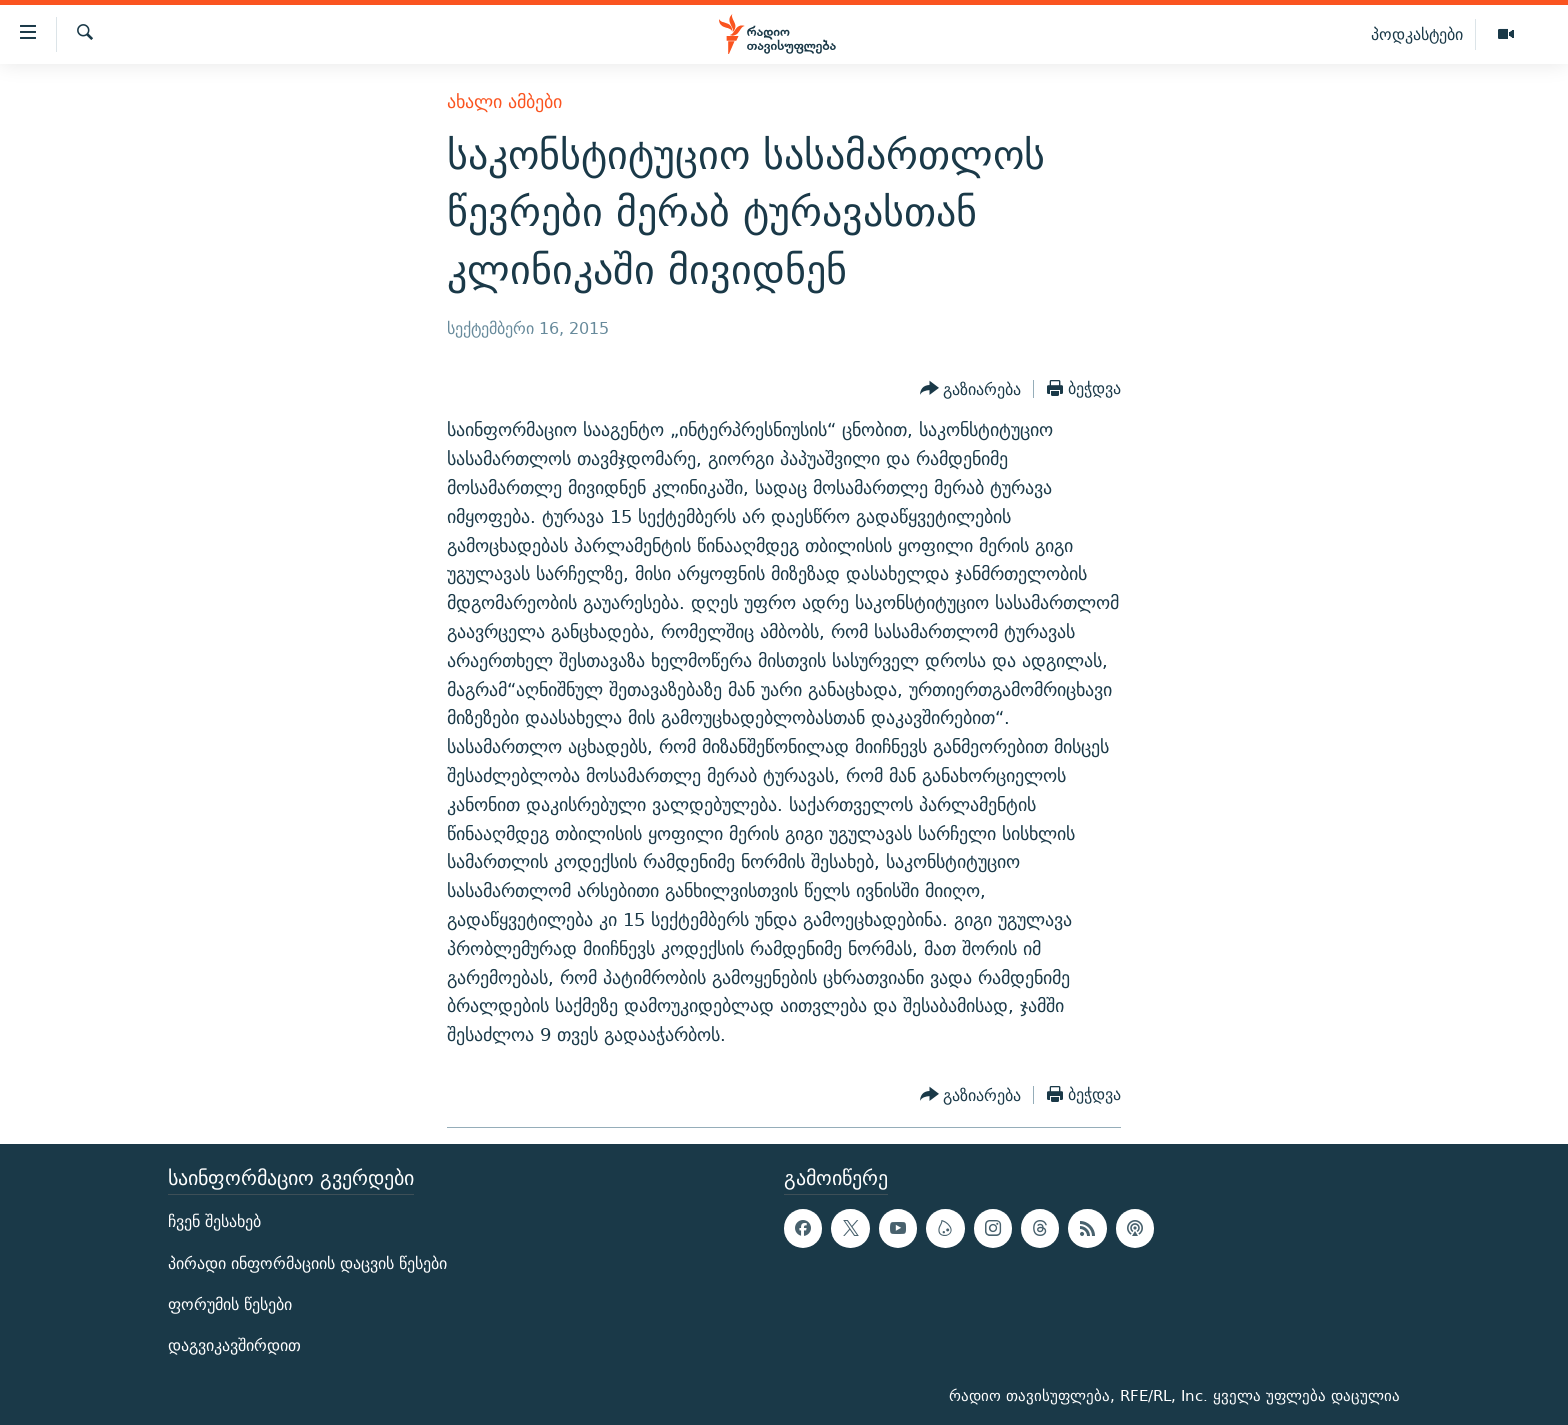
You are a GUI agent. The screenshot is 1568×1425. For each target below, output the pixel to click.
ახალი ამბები (504, 101)
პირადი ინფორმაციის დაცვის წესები (307, 1262)
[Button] (971, 389)
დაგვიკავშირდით (234, 1345)
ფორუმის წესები (230, 1304)
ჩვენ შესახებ (214, 1221)
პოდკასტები (1417, 34)
